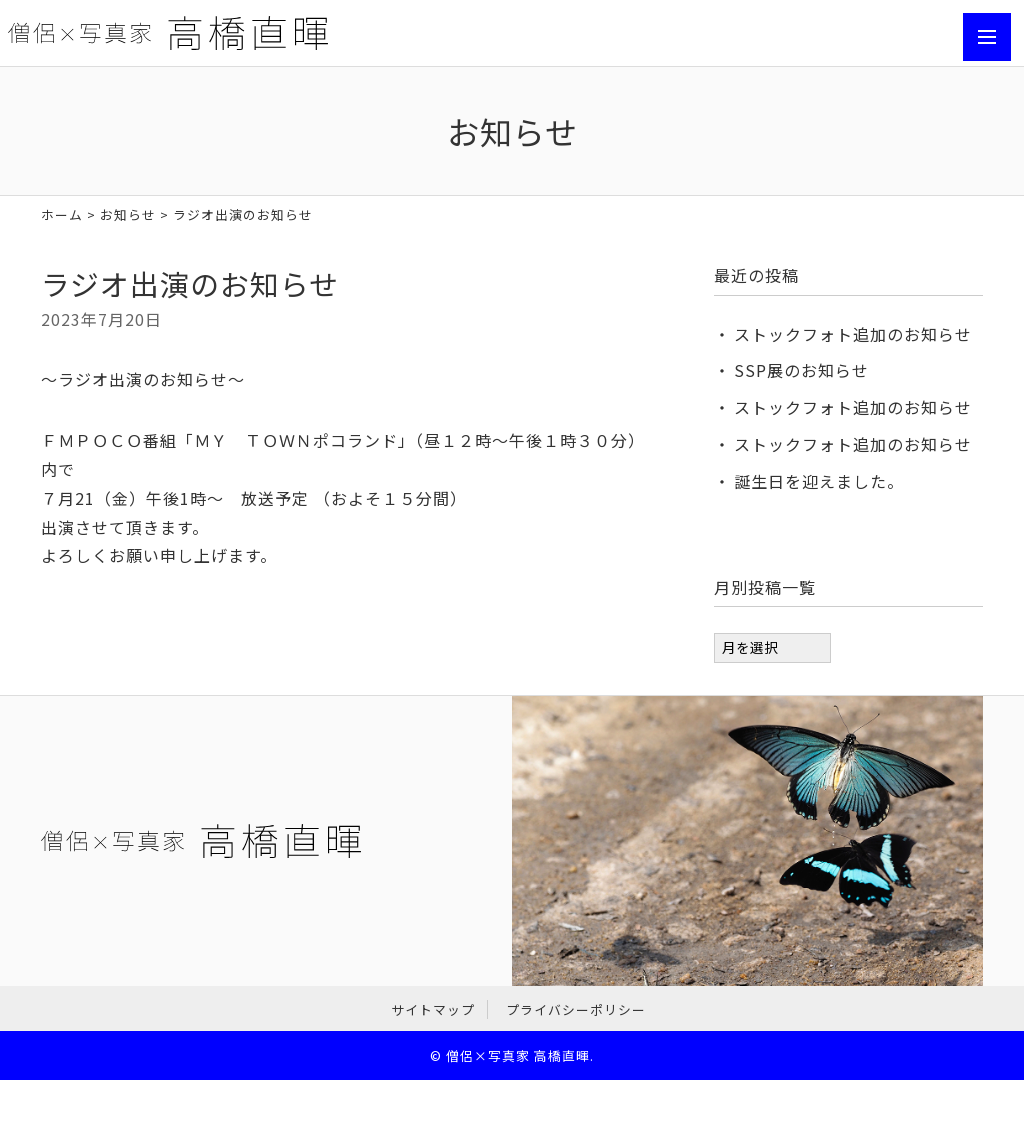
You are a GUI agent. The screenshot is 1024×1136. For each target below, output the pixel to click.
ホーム (62, 214)
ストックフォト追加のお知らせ (853, 334)
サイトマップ (433, 1009)
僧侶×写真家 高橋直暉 (518, 1055)
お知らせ (128, 214)
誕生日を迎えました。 (819, 481)
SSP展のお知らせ (801, 370)
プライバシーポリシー (576, 1009)
